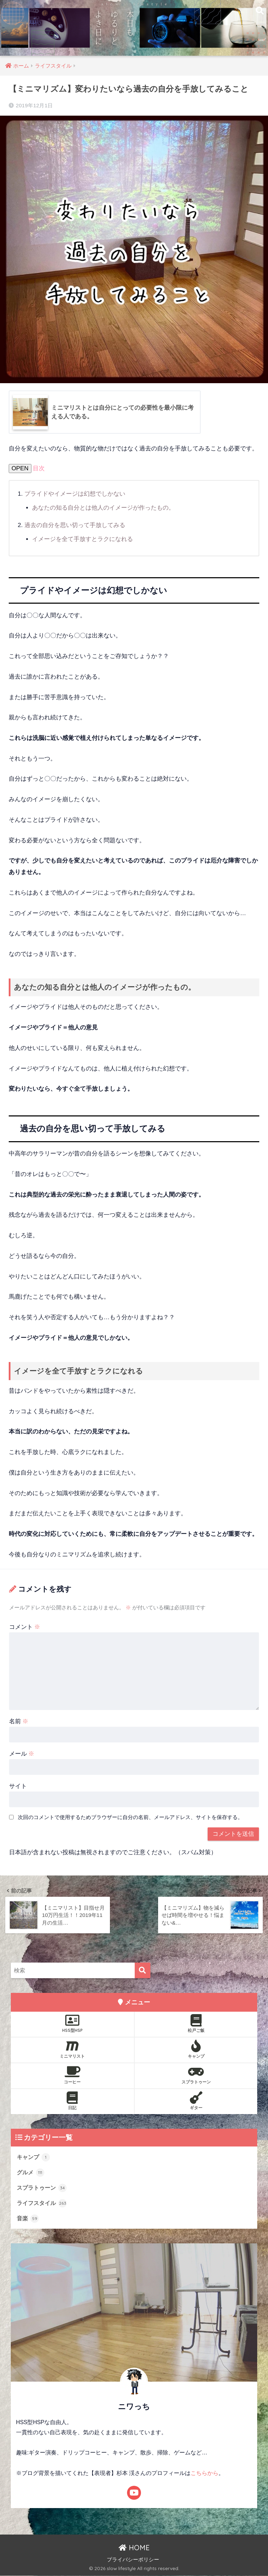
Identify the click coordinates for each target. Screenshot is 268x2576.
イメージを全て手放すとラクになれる (82, 539)
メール (22, 1753)
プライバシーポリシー (133, 2560)
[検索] (142, 1970)
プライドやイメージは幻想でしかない (74, 493)
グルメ (31, 2172)
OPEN (20, 468)
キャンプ (196, 2049)
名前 (19, 1721)
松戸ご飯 (196, 2023)
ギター (196, 2100)
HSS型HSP (72, 2023)
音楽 (28, 2219)
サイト (18, 1785)
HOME (134, 2548)
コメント (24, 1626)
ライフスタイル (43, 2203)
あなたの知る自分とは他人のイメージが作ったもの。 (103, 507)
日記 (72, 2100)
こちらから (204, 2474)
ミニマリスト (72, 2049)
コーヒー (72, 2074)
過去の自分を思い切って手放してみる (74, 525)
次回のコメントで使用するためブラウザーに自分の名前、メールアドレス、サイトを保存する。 (130, 1817)
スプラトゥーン (196, 2074)
